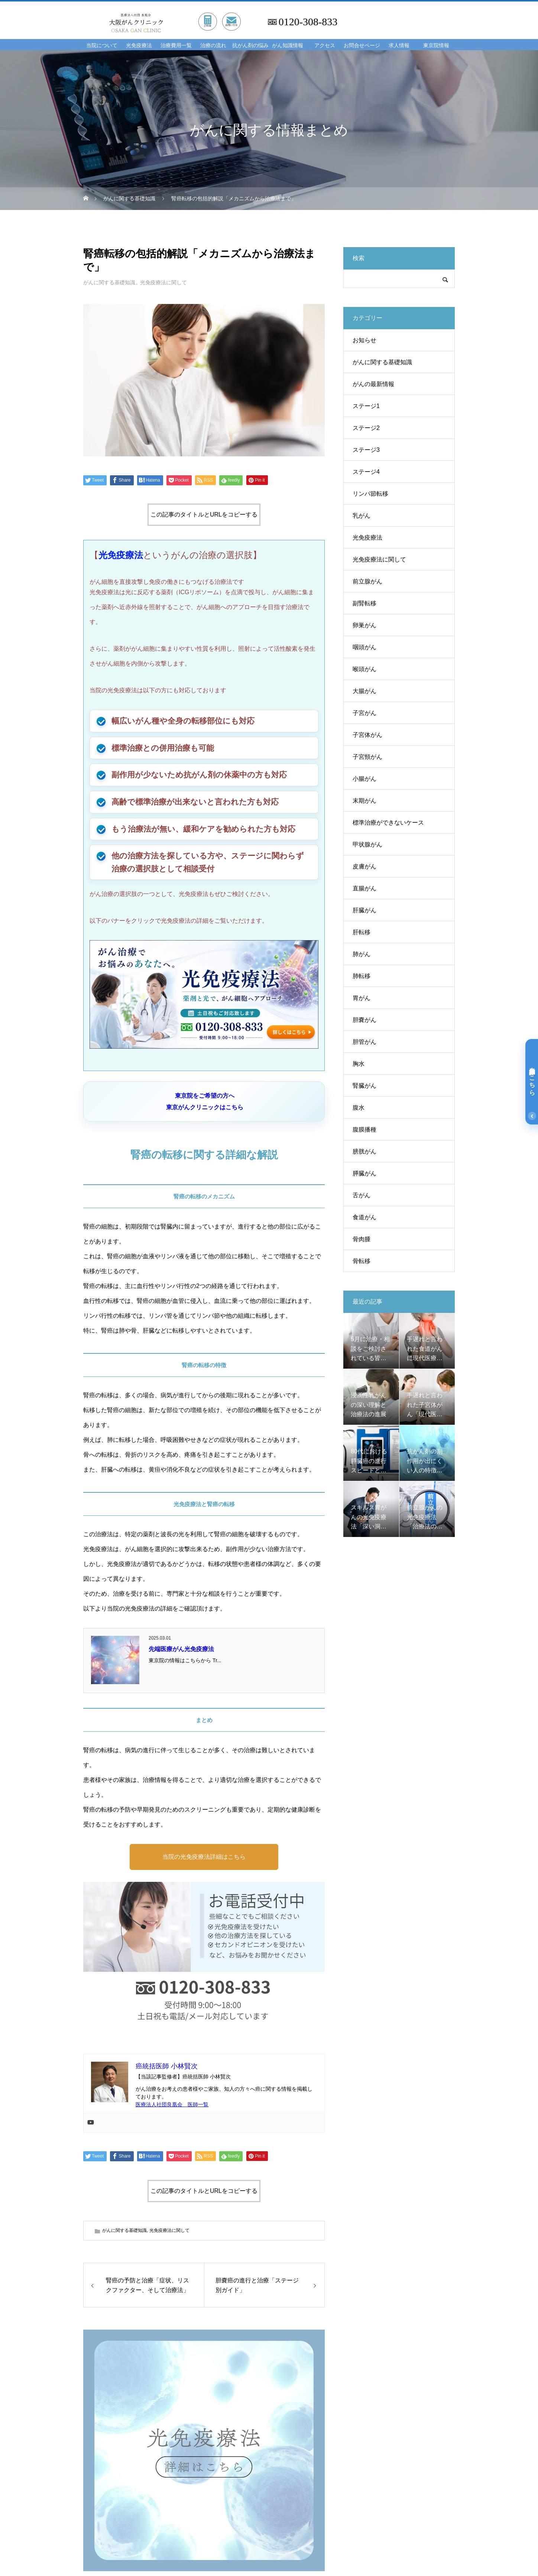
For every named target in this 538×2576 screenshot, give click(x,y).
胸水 (358, 1064)
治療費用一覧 (176, 45)
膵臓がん (364, 1173)
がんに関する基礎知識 (109, 282)
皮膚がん (364, 866)
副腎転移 (364, 603)
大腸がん (364, 691)
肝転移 (361, 932)
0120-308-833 (308, 22)
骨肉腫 (361, 1239)
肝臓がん (364, 910)
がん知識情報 (287, 45)
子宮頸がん (367, 757)
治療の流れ (213, 45)
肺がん (361, 954)
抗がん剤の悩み (250, 45)
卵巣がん (364, 625)
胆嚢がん (364, 1020)
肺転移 (361, 976)
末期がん (364, 800)
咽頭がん (364, 647)
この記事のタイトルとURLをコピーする (203, 514)
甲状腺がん (367, 844)
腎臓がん (364, 1085)
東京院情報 (436, 45)
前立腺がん (367, 581)
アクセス (324, 45)
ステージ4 (366, 472)
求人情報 (399, 45)
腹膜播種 (364, 1129)
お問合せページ (362, 45)
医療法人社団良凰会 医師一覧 (172, 2104)
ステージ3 (366, 450)
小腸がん (364, 779)
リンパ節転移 (370, 494)
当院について (101, 45)
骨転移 (361, 1261)
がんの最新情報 (373, 384)
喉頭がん (364, 669)
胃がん (361, 998)
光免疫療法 (139, 45)
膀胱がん (364, 1151)
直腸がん (364, 888)
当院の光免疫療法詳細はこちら (204, 1857)
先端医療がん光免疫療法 (181, 1649)
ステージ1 (366, 406)
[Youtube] (90, 2123)
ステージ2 (366, 428)
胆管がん (364, 1042)
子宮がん (364, 713)
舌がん (361, 1195)
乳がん (361, 515)
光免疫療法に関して (163, 282)
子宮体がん (367, 735)
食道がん (364, 1217)
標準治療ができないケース (388, 822)
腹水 (358, 1107)
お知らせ (364, 340)
